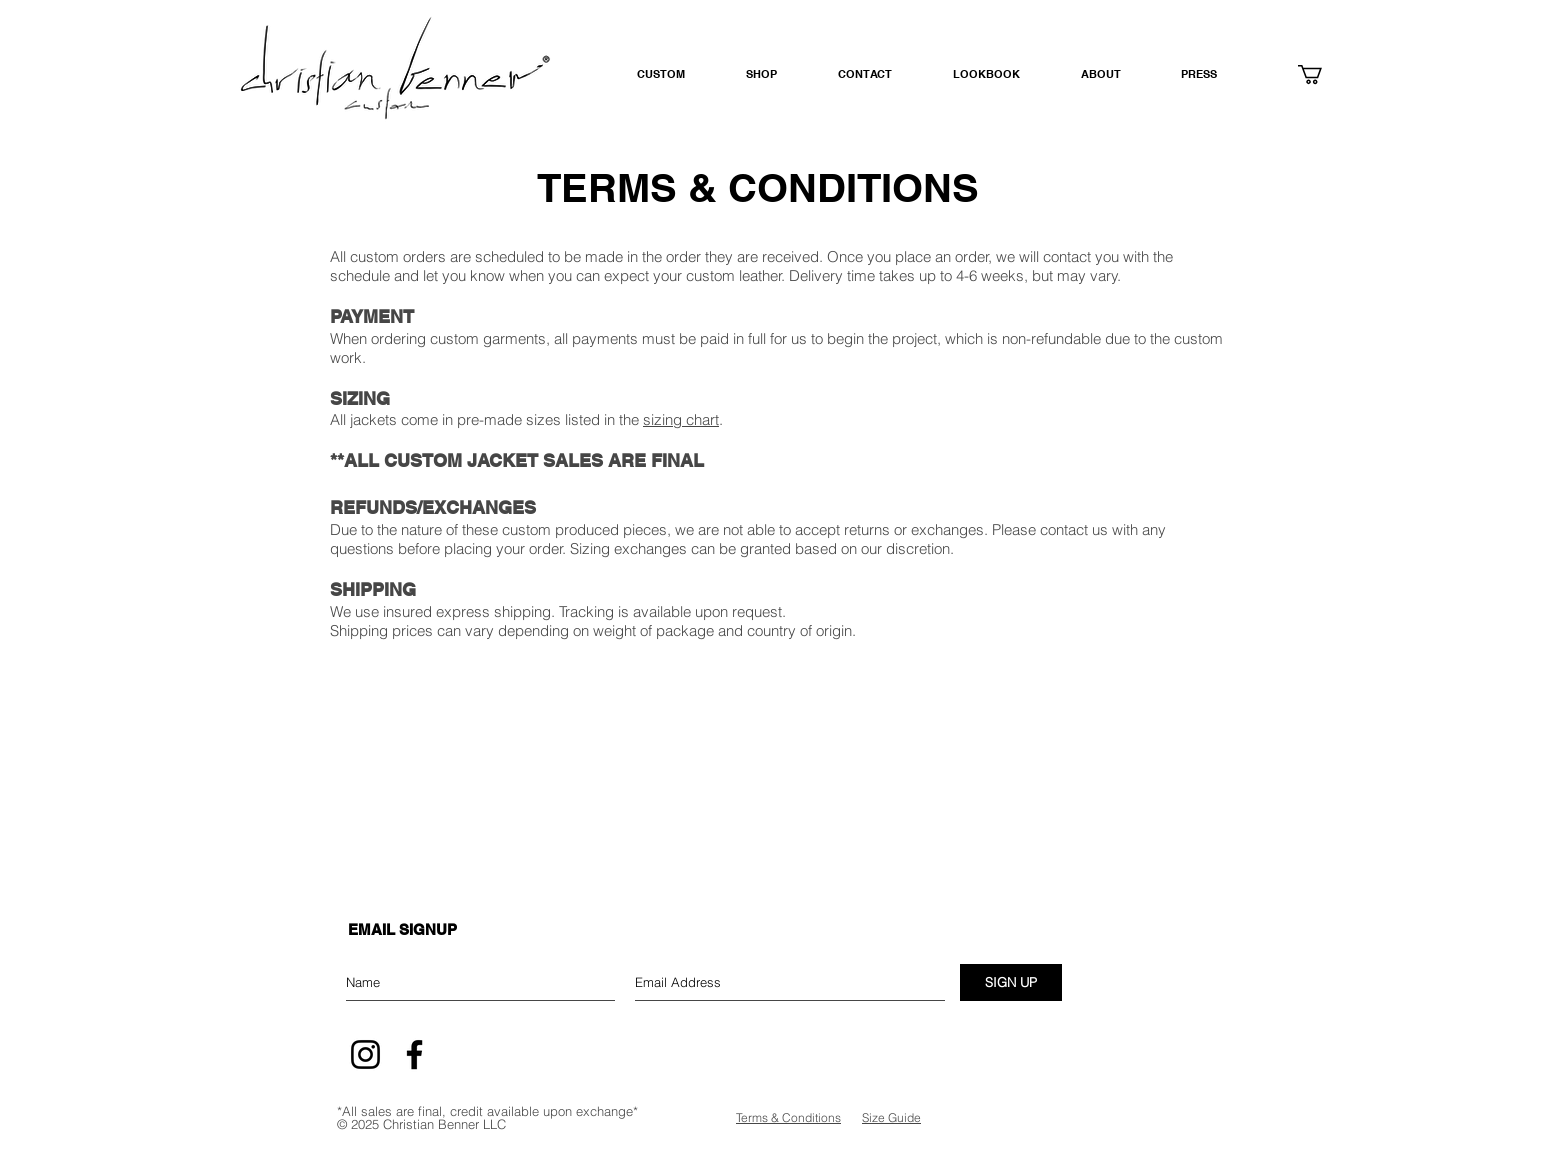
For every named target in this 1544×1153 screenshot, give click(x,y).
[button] (777, 74)
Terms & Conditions (788, 1117)
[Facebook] (414, 1054)
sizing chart (681, 419)
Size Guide (891, 1117)
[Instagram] (365, 1054)
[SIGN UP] (1011, 982)
